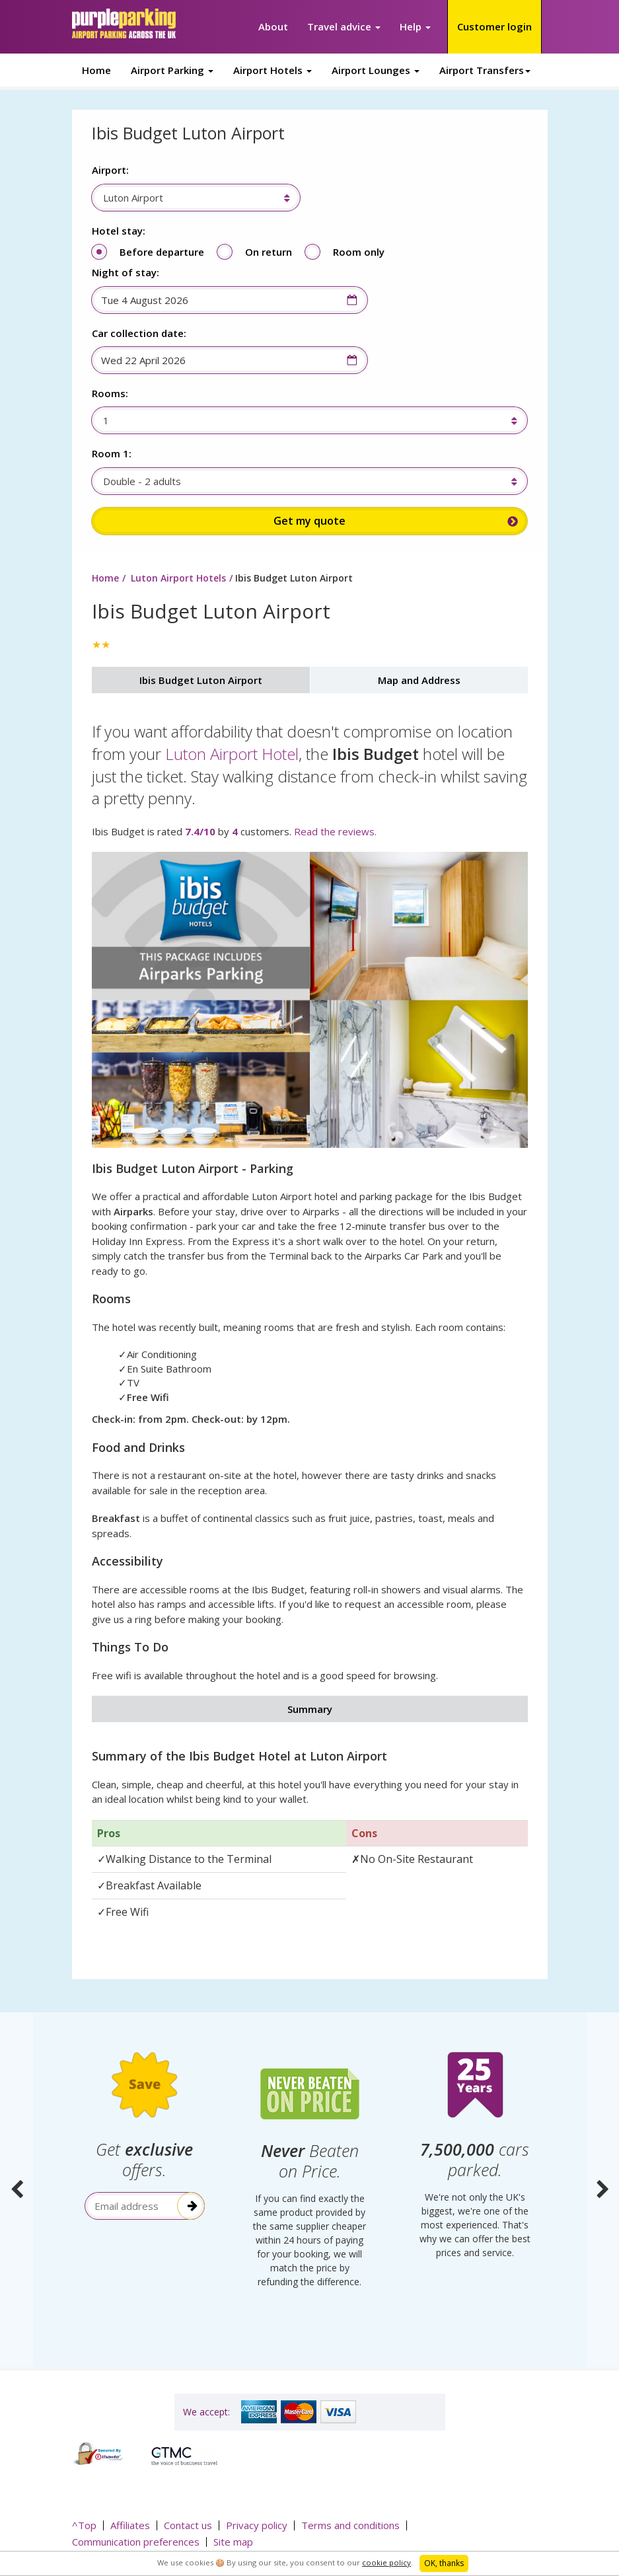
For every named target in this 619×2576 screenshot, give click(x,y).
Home (96, 70)
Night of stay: (125, 272)
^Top (84, 2524)
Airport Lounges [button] (375, 70)
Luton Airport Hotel (232, 754)
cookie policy (386, 2562)
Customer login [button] (494, 26)
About (273, 26)
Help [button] (415, 26)
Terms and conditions (350, 2524)
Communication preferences (136, 2541)
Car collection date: (139, 333)
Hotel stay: (118, 230)
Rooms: (110, 393)
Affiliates (130, 2524)
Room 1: (111, 453)
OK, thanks (444, 2563)
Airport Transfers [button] (484, 70)
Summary (309, 1709)
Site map (233, 2541)
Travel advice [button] (344, 26)
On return (268, 251)
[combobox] (189, 197)
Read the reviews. (335, 832)
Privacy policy (256, 2524)
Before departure (162, 251)
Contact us (188, 2524)
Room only (358, 251)
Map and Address (419, 680)
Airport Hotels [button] (272, 70)
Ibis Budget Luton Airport (200, 680)
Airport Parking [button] (172, 70)
